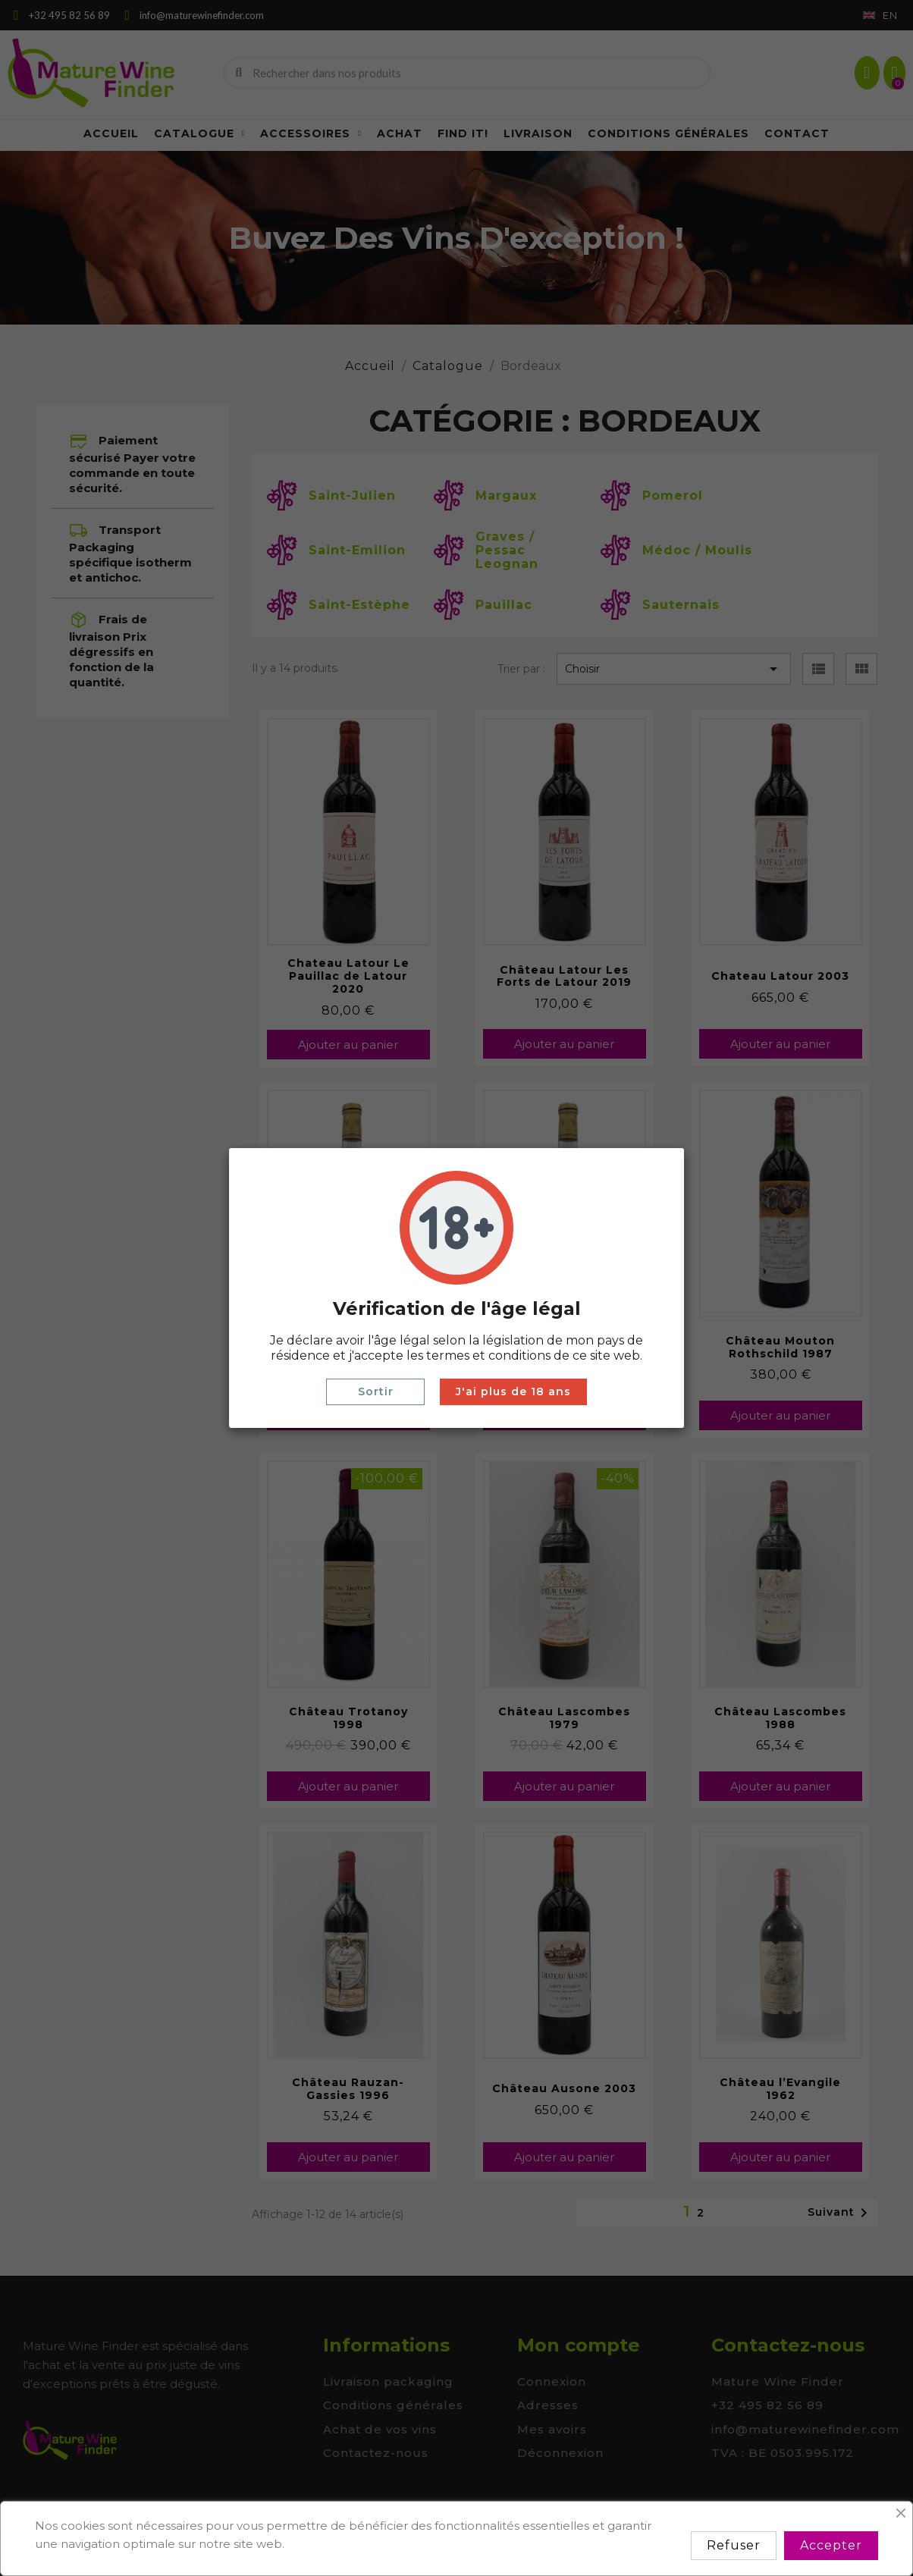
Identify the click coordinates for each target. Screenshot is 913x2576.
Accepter (831, 2545)
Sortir (376, 1391)
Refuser (734, 2545)
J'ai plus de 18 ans (513, 1391)
